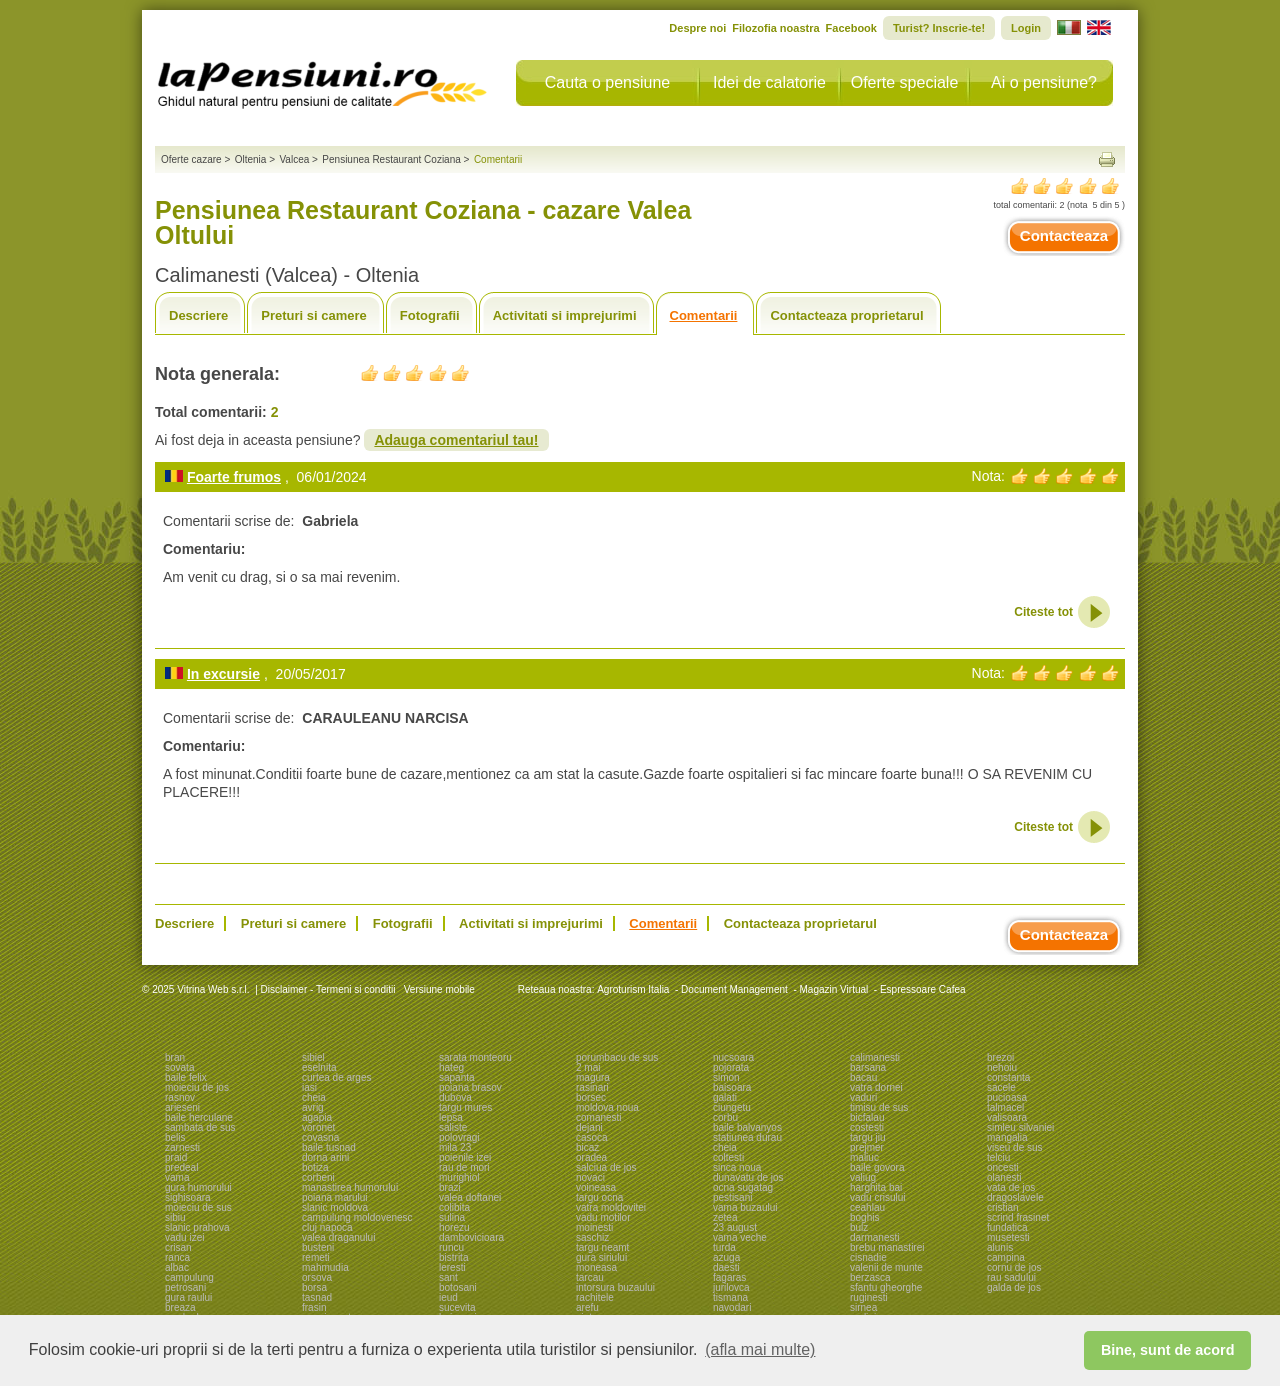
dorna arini (325, 1157)
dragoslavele (1015, 1197)
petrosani (185, 1287)
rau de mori (464, 1167)
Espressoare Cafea (923, 989)
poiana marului (335, 1197)
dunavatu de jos (748, 1177)
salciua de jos (606, 1167)
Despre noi (697, 28)
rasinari (592, 1087)
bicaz (587, 1147)
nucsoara (733, 1057)
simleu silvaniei (1020, 1127)
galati (725, 1097)
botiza (315, 1167)
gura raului (188, 1297)
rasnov (180, 1097)
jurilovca (731, 1287)
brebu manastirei (887, 1247)
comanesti (599, 1117)
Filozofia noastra (775, 28)
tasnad (317, 1297)
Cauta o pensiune (607, 82)
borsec (591, 1097)
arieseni (182, 1107)
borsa (314, 1287)
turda (724, 1247)
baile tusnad (329, 1147)
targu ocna (599, 1197)
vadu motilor (603, 1217)
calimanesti (875, 1057)
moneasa (596, 1267)
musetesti (1008, 1237)
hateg (451, 1067)
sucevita (457, 1307)
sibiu (175, 1217)
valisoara (1007, 1117)
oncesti (1003, 1167)
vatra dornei (876, 1087)
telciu (998, 1157)
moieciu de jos (197, 1087)
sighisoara (188, 1197)
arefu (587, 1307)
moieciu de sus (198, 1207)
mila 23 (455, 1147)
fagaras (729, 1277)
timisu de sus (879, 1107)
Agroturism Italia (633, 989)
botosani (458, 1287)
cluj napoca (327, 1227)
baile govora (877, 1167)
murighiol (459, 1177)
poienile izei (465, 1157)
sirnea (863, 1307)
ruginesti (869, 1297)
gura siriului (601, 1257)
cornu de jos (1014, 1267)
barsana (868, 1067)
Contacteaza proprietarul (846, 315)
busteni (318, 1247)
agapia (317, 1117)
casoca (592, 1137)
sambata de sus (200, 1127)
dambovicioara (471, 1237)
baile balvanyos (747, 1127)
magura (593, 1077)
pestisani (732, 1197)
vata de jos (1011, 1187)
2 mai (588, 1067)
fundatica (1007, 1227)
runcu (451, 1247)
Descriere (198, 315)
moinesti (594, 1227)
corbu (725, 1117)
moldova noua (607, 1107)
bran (175, 1057)
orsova (317, 1277)
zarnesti (182, 1147)
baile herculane (199, 1117)
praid (176, 1157)
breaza (180, 1307)
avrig (313, 1107)
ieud (448, 1297)
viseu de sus (1015, 1147)
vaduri (863, 1097)
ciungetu (732, 1107)
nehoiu (1002, 1067)
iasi (309, 1087)
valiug (863, 1177)
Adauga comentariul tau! (456, 440)
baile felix (186, 1077)
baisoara (732, 1087)
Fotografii (430, 315)
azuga (726, 1257)
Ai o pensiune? (1044, 82)
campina (1006, 1257)
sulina (452, 1217)
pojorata (731, 1067)
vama (177, 1177)
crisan (178, 1247)
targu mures (465, 1107)
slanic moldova (335, 1207)
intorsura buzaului (615, 1287)
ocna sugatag (743, 1187)
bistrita (453, 1257)
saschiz (592, 1237)
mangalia (1007, 1137)
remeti (316, 1257)
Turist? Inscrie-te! (939, 28)
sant (448, 1277)
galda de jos (1014, 1287)
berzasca (870, 1277)
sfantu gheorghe (886, 1287)
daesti (726, 1267)
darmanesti (874, 1237)
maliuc (864, 1157)
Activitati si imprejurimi (565, 315)
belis (175, 1137)
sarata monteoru (475, 1057)
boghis (864, 1217)
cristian (1003, 1207)
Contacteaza (1064, 235)
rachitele (595, 1297)
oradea (591, 1157)
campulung (189, 1277)
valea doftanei (470, 1197)
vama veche (740, 1237)
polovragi (459, 1137)
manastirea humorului (350, 1187)
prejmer (867, 1147)
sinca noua (737, 1167)
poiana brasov (470, 1087)
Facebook (851, 28)
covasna (320, 1137)
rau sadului (1011, 1277)
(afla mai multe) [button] (760, 1349)
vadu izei (184, 1237)
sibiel (313, 1057)
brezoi (1000, 1057)
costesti (867, 1127)
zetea (725, 1217)
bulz (859, 1227)
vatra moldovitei (611, 1207)
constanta (1008, 1077)
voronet (318, 1127)
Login (1026, 28)
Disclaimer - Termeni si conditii (328, 989)
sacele (1001, 1087)
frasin (314, 1307)
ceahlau (867, 1207)
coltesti (728, 1157)
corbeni (318, 1177)
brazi (450, 1187)
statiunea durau (747, 1137)
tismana (730, 1297)
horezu (454, 1227)
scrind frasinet (1018, 1217)
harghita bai (876, 1187)
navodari (732, 1307)
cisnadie (868, 1257)
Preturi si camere (314, 315)
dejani (589, 1127)
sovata (179, 1067)
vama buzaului (745, 1207)
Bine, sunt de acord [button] (1168, 1350)
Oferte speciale (905, 82)
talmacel (1005, 1107)
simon (726, 1077)
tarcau (590, 1277)
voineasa (596, 1187)
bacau (863, 1077)
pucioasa (1007, 1097)
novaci (590, 1177)
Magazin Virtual (834, 989)
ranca (177, 1257)
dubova (455, 1097)
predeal (181, 1167)
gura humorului (198, 1187)
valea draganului (338, 1237)
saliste (453, 1127)
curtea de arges (337, 1077)
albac (177, 1267)
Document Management (734, 989)
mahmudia (325, 1267)
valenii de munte (886, 1267)
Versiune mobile (438, 989)
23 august (735, 1227)
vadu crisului (878, 1197)
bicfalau (867, 1117)
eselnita (319, 1067)
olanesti (1004, 1177)
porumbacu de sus (617, 1057)
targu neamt (602, 1247)
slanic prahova (197, 1227)
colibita (454, 1207)
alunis (1000, 1247)
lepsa (451, 1117)
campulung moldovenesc (357, 1217)
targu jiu (868, 1137)
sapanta (457, 1077)
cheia (314, 1097)
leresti (452, 1267)
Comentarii (704, 315)
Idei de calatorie (769, 82)
